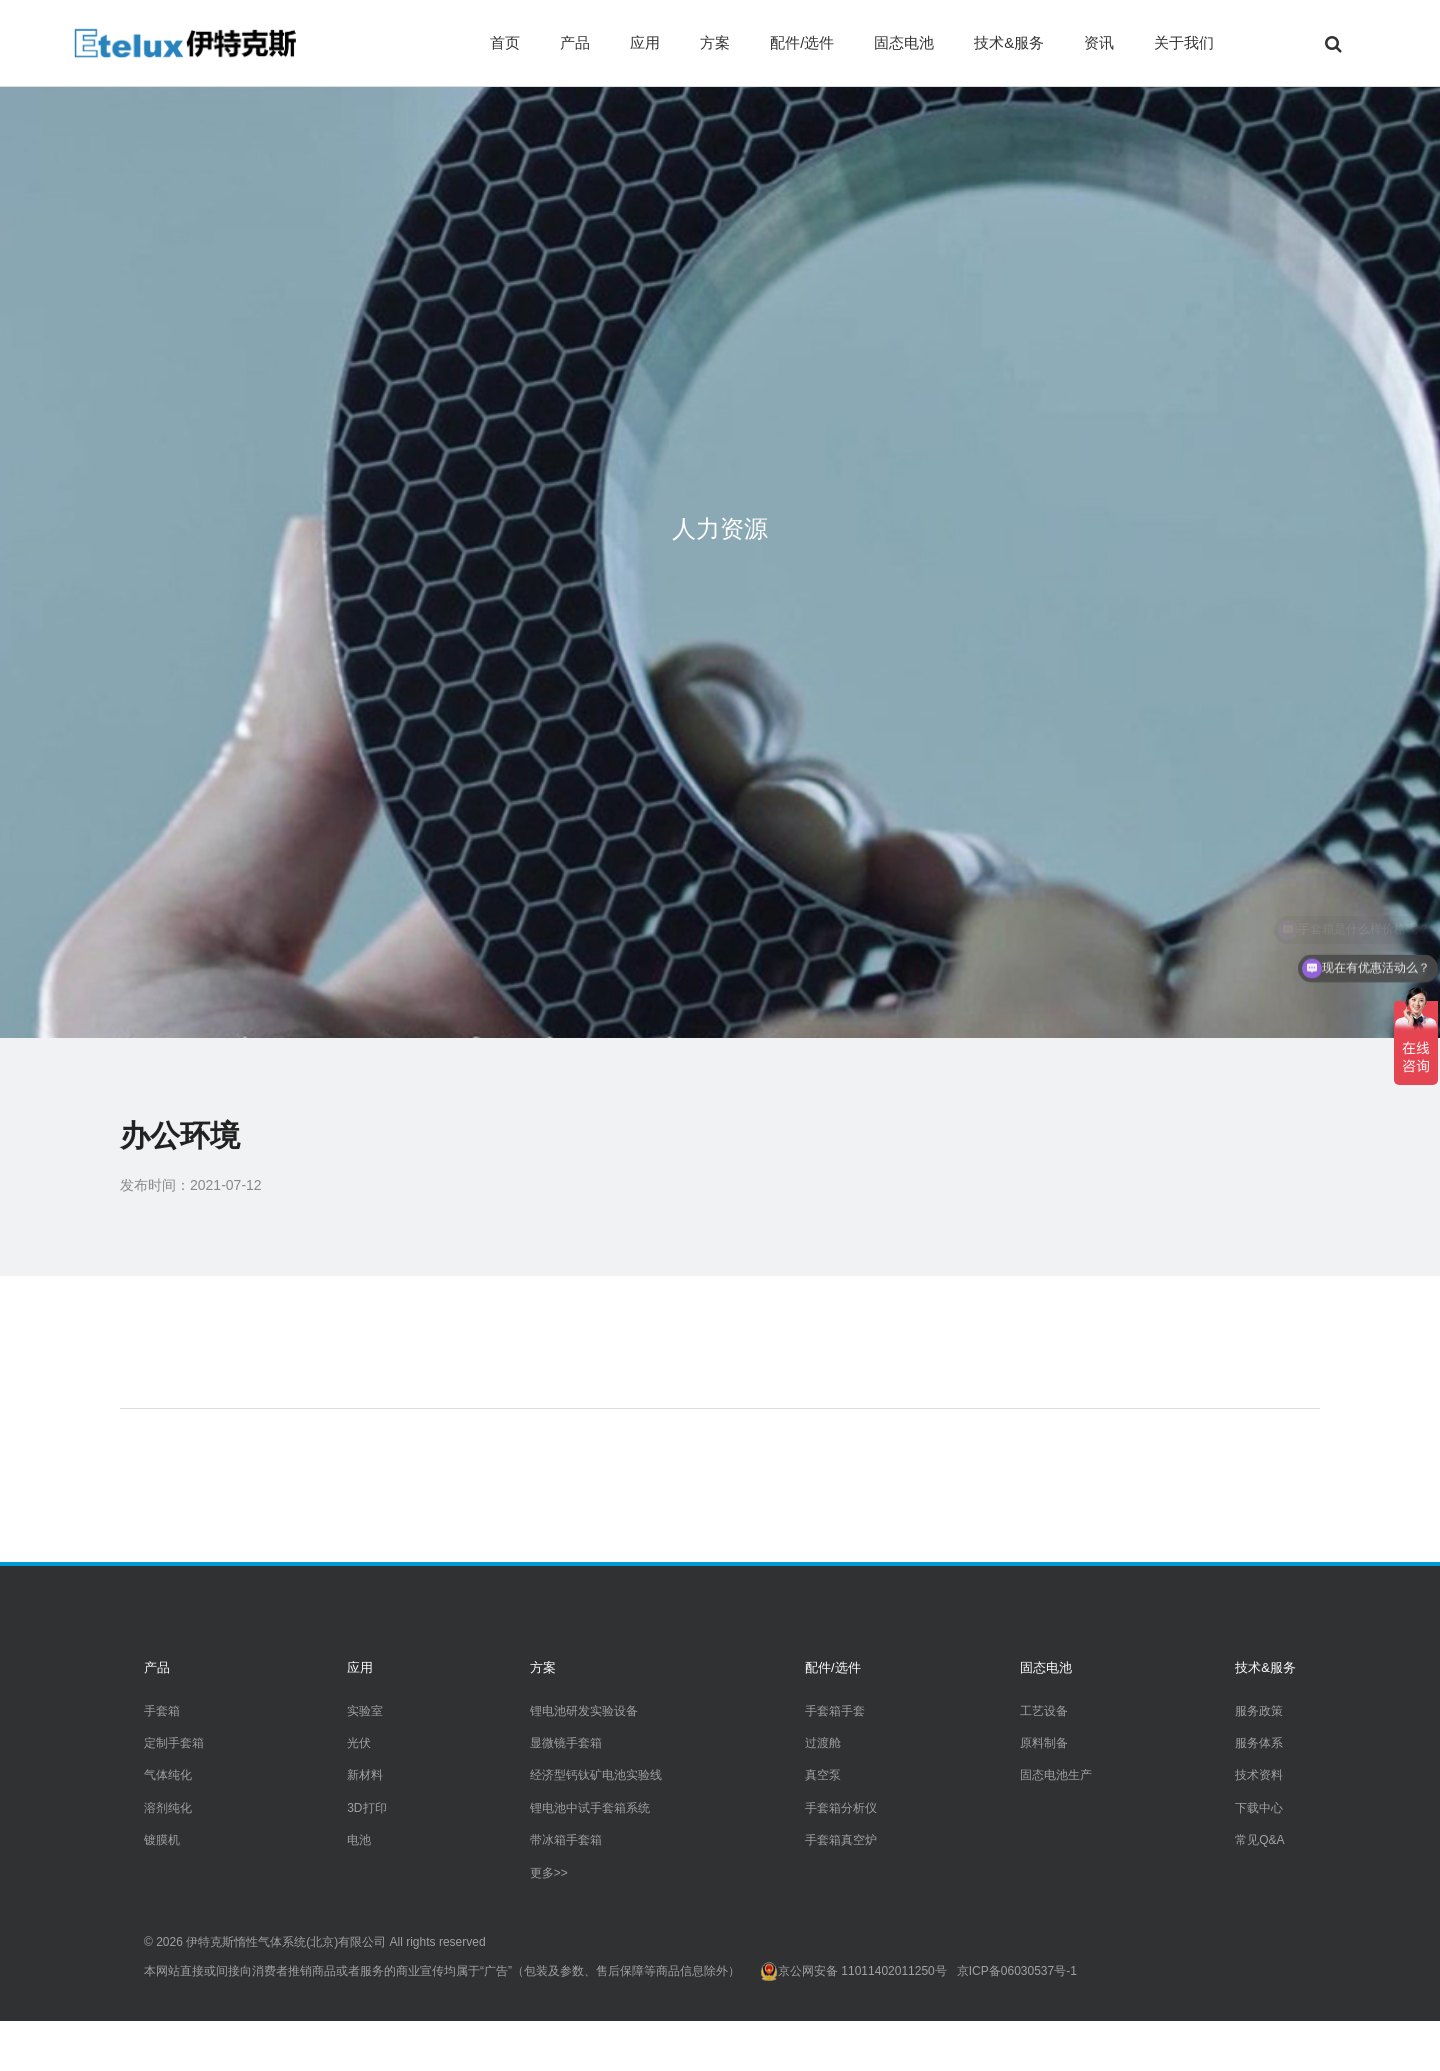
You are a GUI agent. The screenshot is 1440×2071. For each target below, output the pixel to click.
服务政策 (1259, 1711)
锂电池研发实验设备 (584, 1711)
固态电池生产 (1056, 1775)
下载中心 (1259, 1808)
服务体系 (1259, 1743)
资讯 (1099, 42)
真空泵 (823, 1775)
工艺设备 (1044, 1711)
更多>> (549, 1873)
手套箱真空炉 (841, 1840)
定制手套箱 (174, 1743)
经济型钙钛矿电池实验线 (596, 1775)
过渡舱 (823, 1743)
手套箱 (162, 1711)
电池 (359, 1840)
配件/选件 (802, 42)
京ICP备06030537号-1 (1017, 1971)
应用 (645, 42)
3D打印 (366, 1808)
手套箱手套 (835, 1711)
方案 (715, 42)
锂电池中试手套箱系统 (590, 1808)
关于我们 (1184, 42)
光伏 (359, 1743)
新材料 (365, 1775)
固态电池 (904, 42)
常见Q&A (1259, 1840)
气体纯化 (168, 1775)
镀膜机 (162, 1840)
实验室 (365, 1711)
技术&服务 (1009, 42)
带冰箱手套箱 (566, 1840)
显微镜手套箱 (566, 1743)
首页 (505, 42)
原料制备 (1044, 1743)
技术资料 (1259, 1775)
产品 (575, 42)
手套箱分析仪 (841, 1808)
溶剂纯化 (168, 1808)
